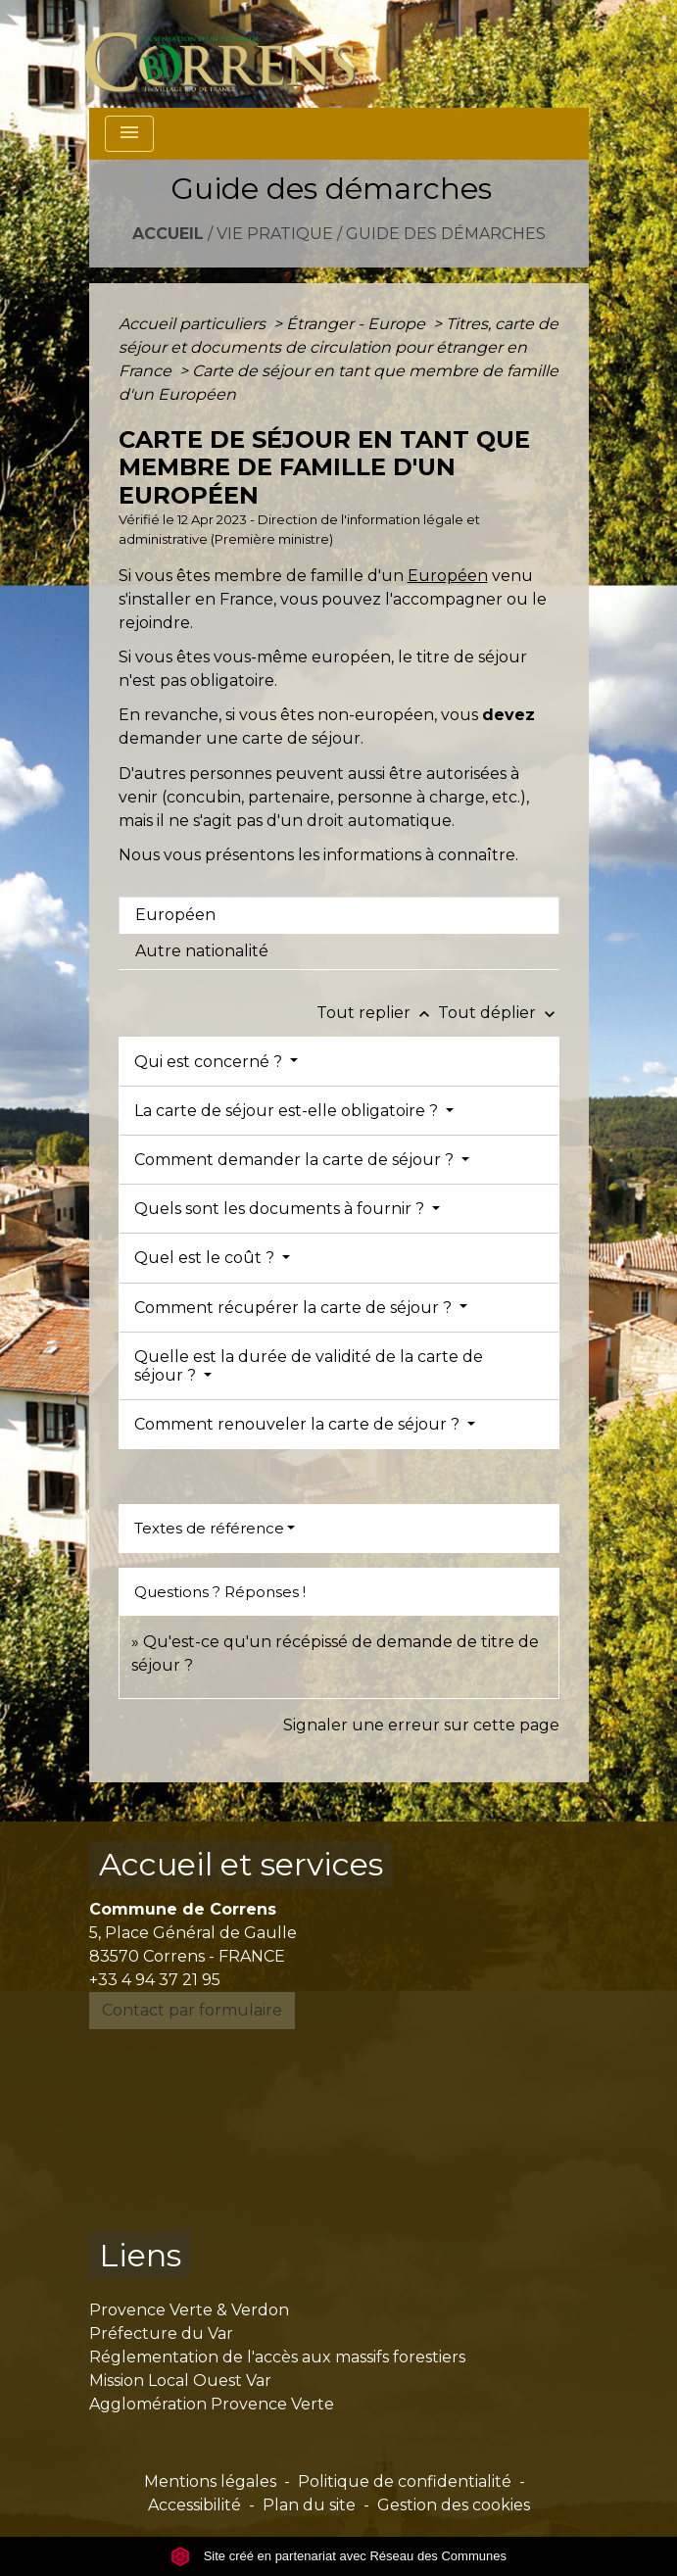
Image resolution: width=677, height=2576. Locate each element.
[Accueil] (231, 54)
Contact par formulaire (192, 2010)
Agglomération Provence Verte (211, 2404)
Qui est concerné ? (210, 1061)
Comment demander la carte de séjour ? (296, 1159)
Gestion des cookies (453, 2505)
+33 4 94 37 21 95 (154, 1979)
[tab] (339, 915)
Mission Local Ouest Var (180, 2380)
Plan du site (309, 2505)
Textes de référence (209, 1528)
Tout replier (377, 1012)
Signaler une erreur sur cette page (421, 1725)
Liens (140, 2255)
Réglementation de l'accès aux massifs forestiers (277, 2357)
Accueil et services (241, 1864)
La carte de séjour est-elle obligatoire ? (288, 1110)
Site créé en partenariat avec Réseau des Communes (338, 2556)
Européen (448, 575)
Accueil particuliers (194, 324)
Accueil (168, 233)
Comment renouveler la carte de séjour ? (298, 1424)
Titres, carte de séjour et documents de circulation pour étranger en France (338, 347)
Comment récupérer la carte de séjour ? (295, 1307)
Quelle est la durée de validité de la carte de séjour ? (308, 1366)
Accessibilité (194, 2505)
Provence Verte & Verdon (189, 2310)
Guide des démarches (446, 233)
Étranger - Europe (357, 324)
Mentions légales (210, 2481)
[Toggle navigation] (129, 134)
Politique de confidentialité (404, 2481)
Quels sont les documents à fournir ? (281, 1208)
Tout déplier (498, 1012)
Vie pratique (275, 233)
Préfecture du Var (161, 2333)
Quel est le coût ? (206, 1257)
